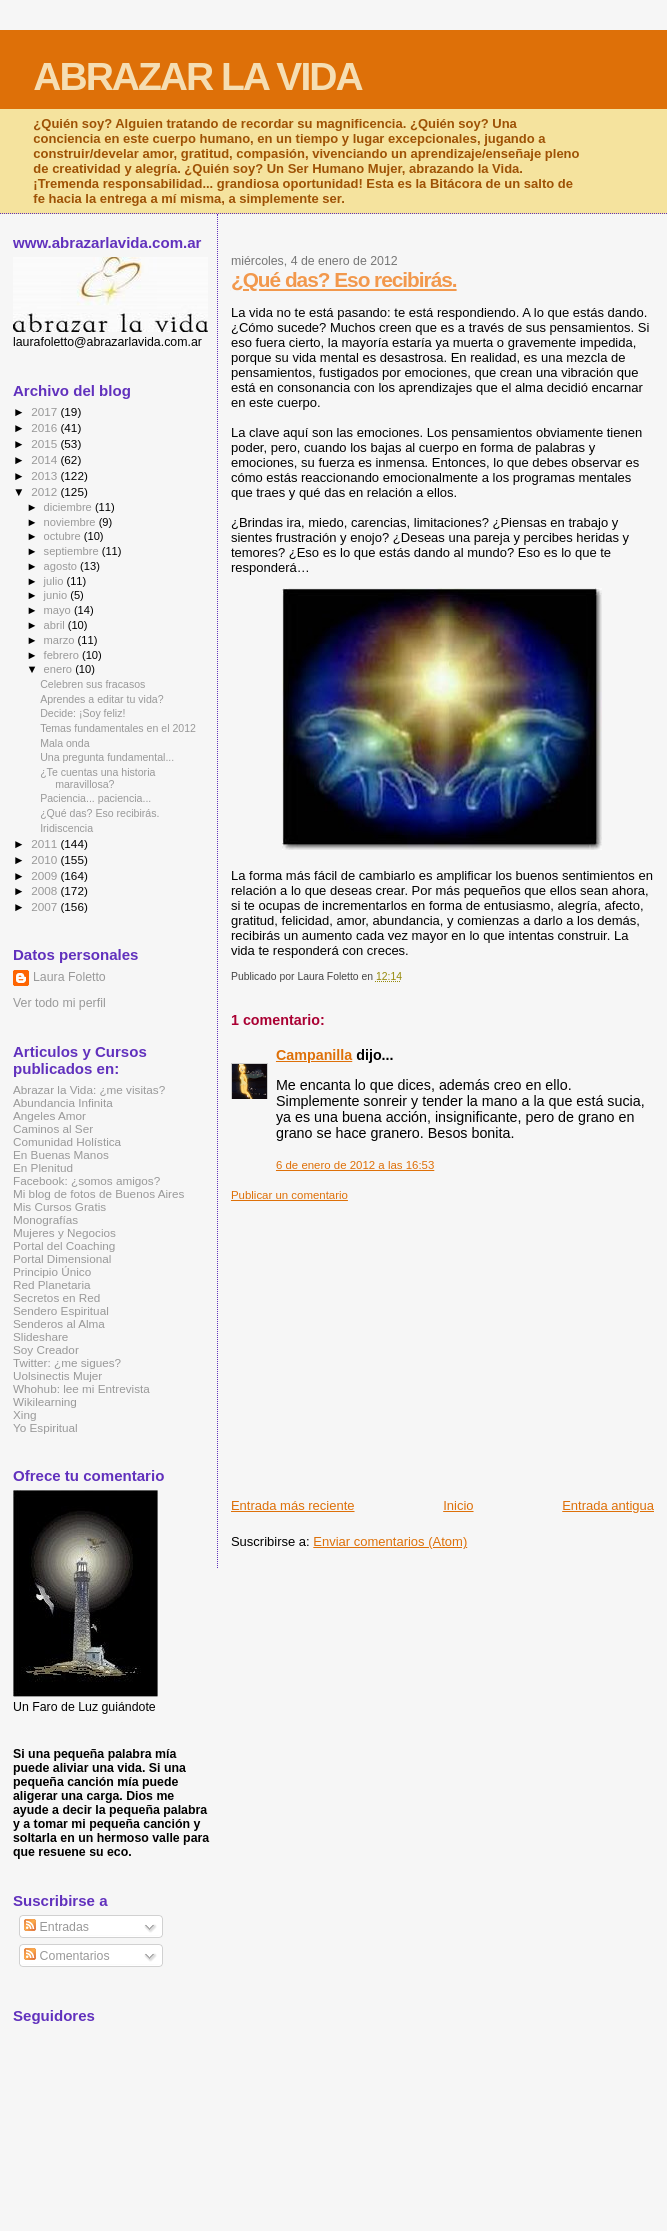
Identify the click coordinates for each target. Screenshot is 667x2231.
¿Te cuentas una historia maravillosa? (97, 778)
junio (57, 595)
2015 (45, 443)
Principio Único (52, 1271)
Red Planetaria (52, 1284)
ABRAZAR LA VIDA (197, 76)
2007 (45, 906)
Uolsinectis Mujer (57, 1375)
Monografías (45, 1219)
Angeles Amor (49, 1115)
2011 (45, 843)
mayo (59, 610)
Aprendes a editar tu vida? (102, 699)
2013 (45, 475)
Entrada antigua (608, 1505)
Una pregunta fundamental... (107, 757)
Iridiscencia (66, 828)
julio (55, 581)
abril (56, 625)
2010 (45, 859)
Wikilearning (45, 1401)
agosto (62, 566)
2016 (45, 427)
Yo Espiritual (45, 1427)
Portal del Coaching (64, 1245)
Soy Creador (46, 1349)
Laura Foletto (69, 977)
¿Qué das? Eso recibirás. (344, 279)
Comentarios (66, 1956)
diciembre (69, 507)
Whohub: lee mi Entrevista (81, 1388)
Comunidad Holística (67, 1141)
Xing (24, 1414)
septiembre (73, 551)
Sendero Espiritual (61, 1310)
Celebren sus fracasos (92, 684)
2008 (45, 890)
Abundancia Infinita (63, 1102)
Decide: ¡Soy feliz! (82, 713)
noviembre (71, 522)
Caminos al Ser (53, 1128)
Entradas (56, 1927)
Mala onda (64, 743)
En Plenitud (43, 1167)
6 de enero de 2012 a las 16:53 (355, 1165)
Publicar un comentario (289, 1195)
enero (60, 669)
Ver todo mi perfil (59, 1003)
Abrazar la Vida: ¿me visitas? (89, 1089)
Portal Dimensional (62, 1258)
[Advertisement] (449, 1342)
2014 (45, 459)
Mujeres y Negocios (64, 1232)
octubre (64, 536)
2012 (45, 491)
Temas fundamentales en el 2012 (118, 728)
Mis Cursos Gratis (59, 1206)
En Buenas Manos (61, 1154)
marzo (61, 640)
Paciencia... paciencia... (95, 798)
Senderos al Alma (59, 1323)
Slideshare (40, 1336)
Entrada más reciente (293, 1505)
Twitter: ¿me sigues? (67, 1362)
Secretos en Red (56, 1297)
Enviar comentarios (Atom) (390, 1541)
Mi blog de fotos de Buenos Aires (98, 1193)
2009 (45, 875)
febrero (63, 655)
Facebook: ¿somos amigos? (86, 1180)
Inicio (458, 1505)
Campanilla (314, 1055)
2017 (45, 411)
